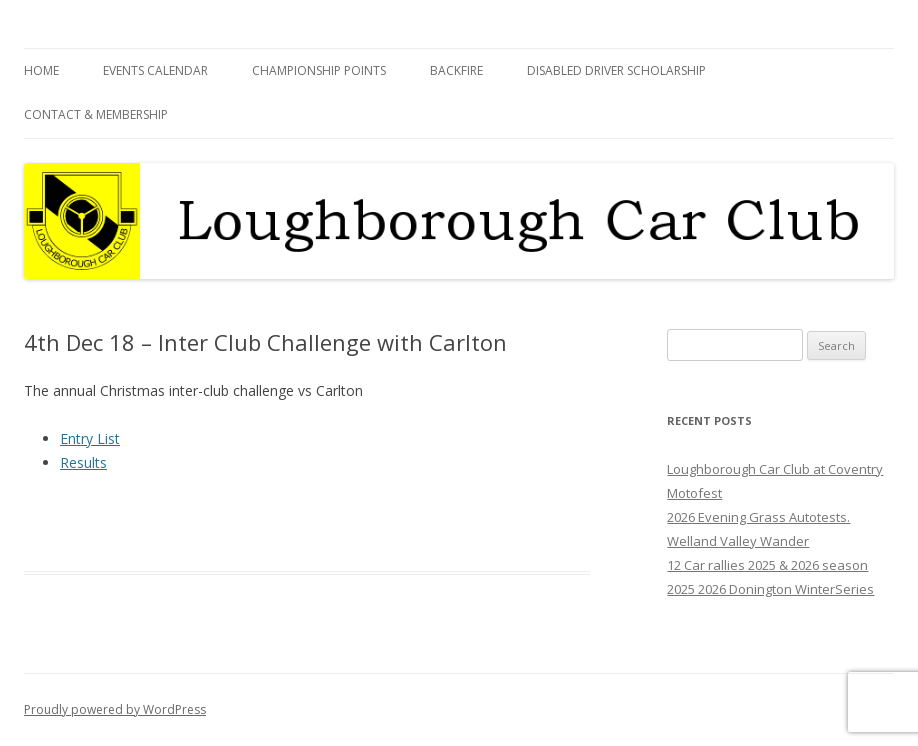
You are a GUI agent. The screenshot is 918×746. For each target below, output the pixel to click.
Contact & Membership (96, 114)
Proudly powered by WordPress (115, 709)
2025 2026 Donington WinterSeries (770, 589)
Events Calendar (155, 70)
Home (41, 70)
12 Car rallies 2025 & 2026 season (767, 565)
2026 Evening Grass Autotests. (758, 517)
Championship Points (319, 70)
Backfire (456, 70)
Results (83, 462)
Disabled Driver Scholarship (616, 70)
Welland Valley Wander (738, 541)
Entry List (90, 438)
